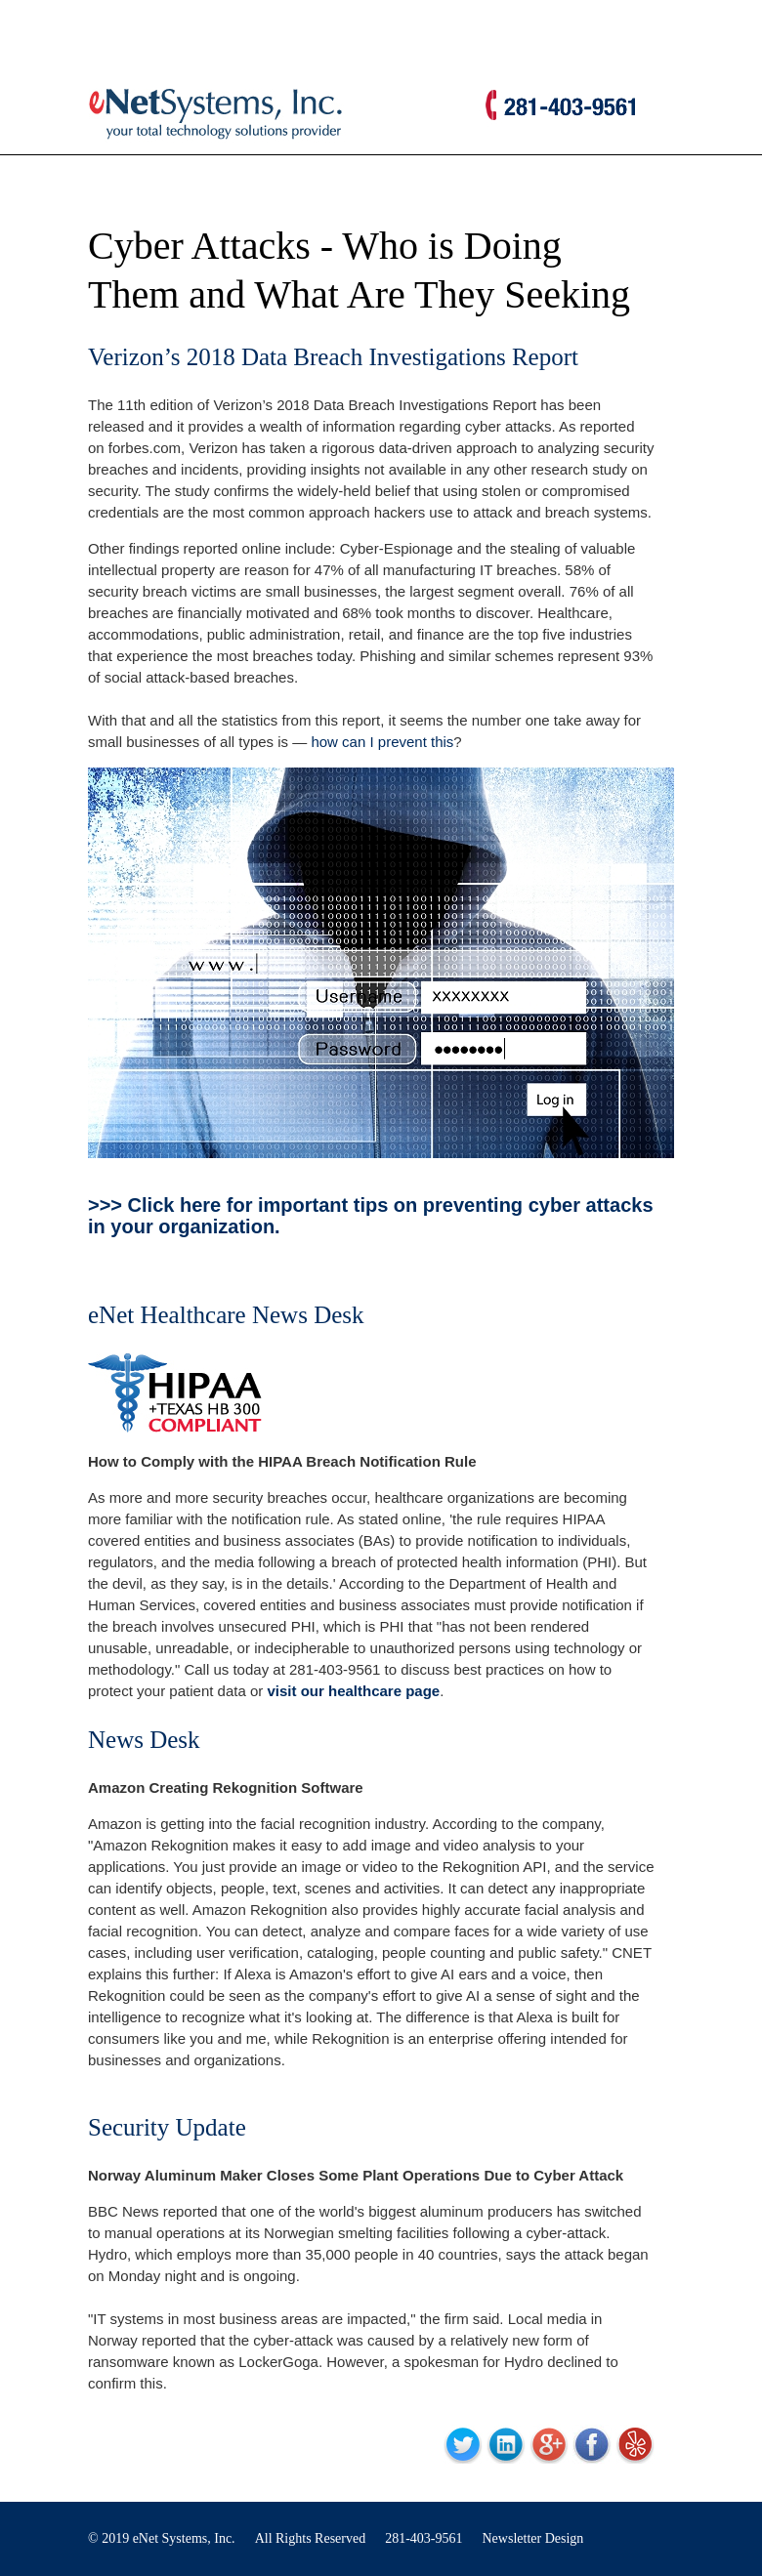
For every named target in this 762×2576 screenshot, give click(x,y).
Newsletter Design (533, 2538)
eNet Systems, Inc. (184, 2538)
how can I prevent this (382, 741)
